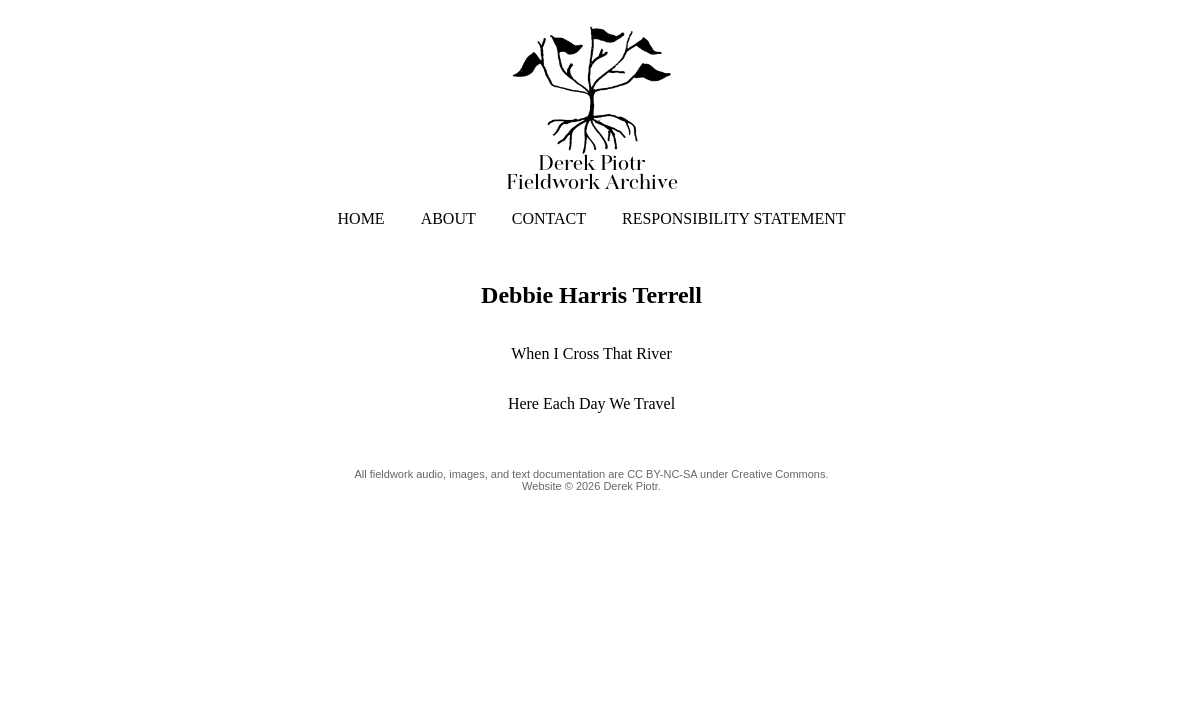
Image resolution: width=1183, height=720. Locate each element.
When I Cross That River (591, 353)
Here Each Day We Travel (591, 403)
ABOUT (448, 218)
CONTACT (549, 218)
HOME (361, 218)
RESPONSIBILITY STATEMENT (733, 218)
